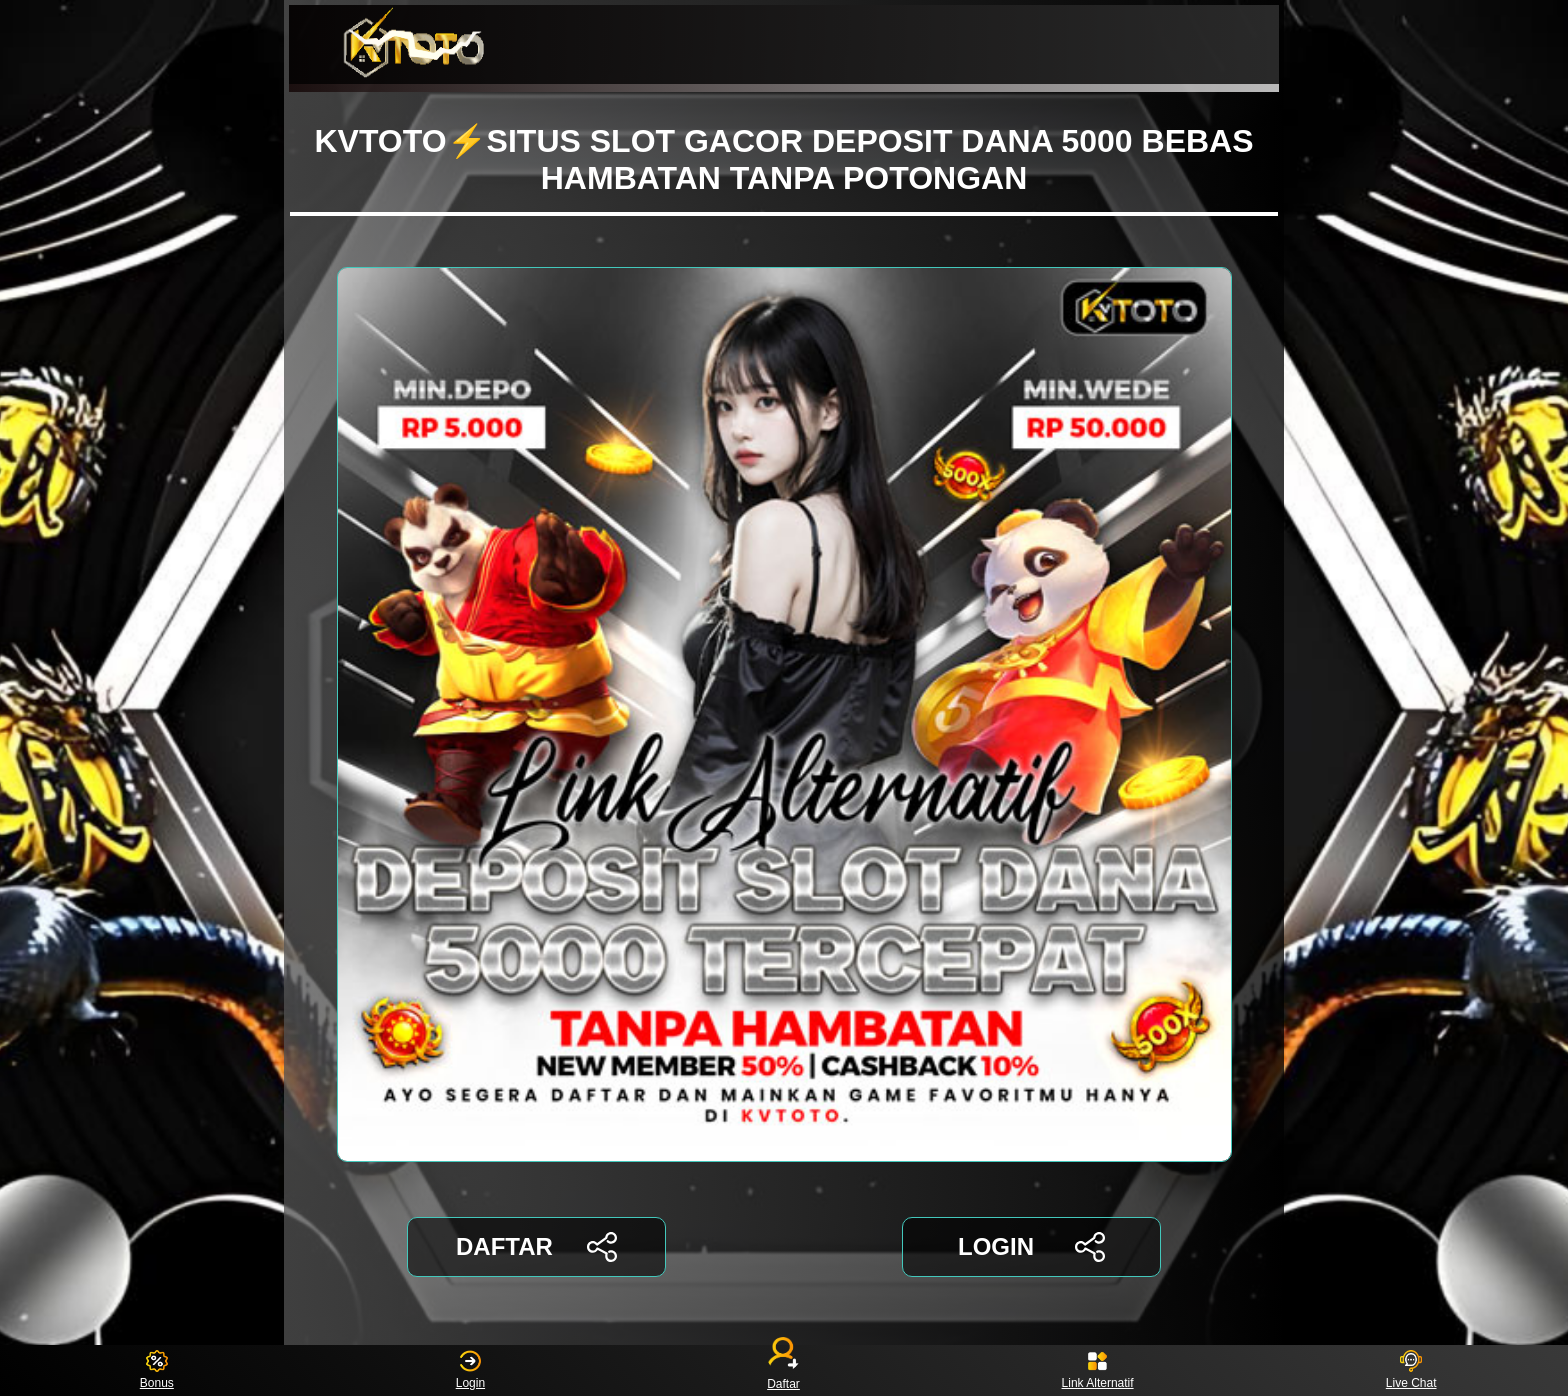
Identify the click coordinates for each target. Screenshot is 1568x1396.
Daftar (784, 1370)
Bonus (157, 1370)
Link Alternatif (1098, 1370)
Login (470, 1370)
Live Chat (1411, 1370)
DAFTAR (536, 1247)
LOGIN (1031, 1247)
